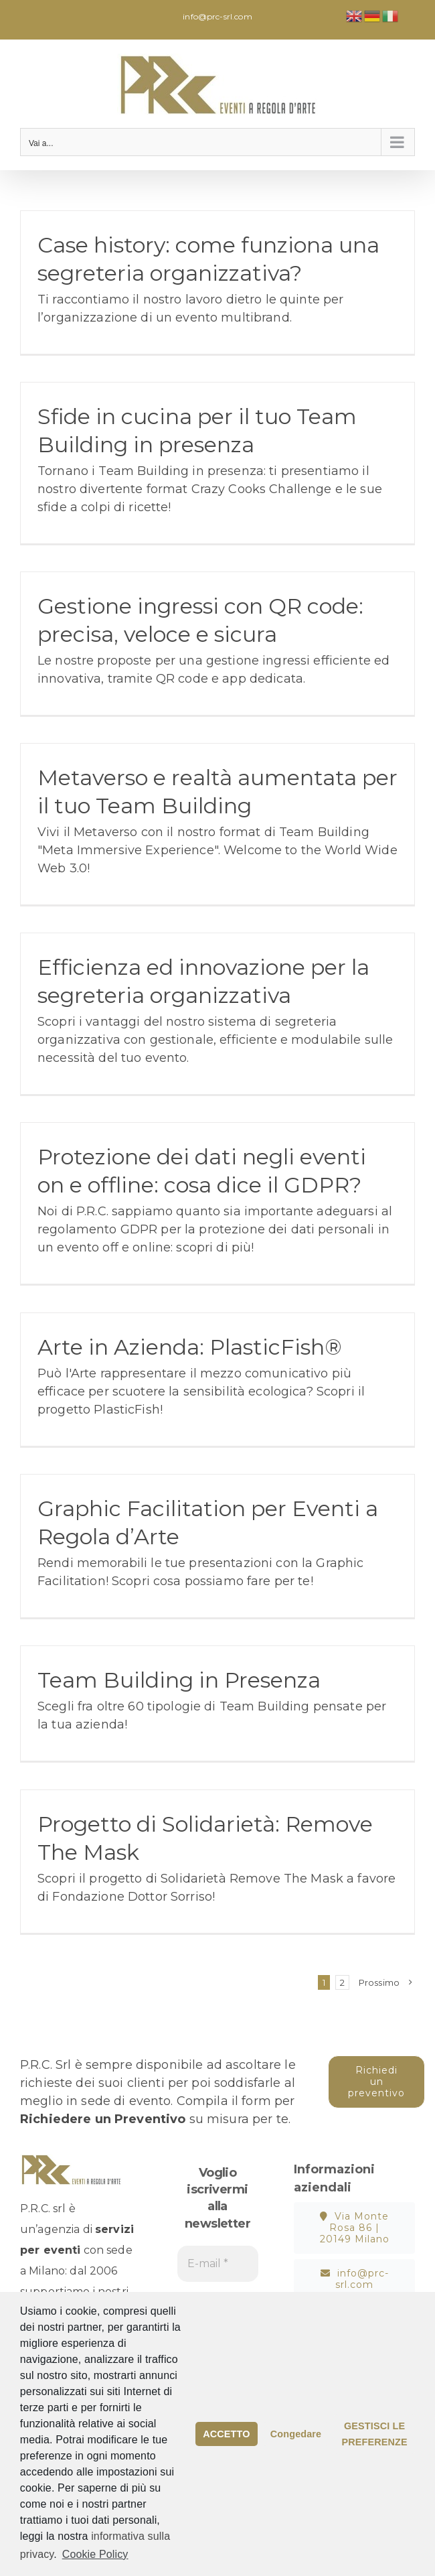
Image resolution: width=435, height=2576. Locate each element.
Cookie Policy (95, 2554)
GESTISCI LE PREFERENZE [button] (374, 2434)
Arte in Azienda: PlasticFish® (189, 1347)
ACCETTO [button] (226, 2434)
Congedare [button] (295, 2434)
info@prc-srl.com (217, 16)
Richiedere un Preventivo (102, 2119)
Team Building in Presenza (179, 1680)
